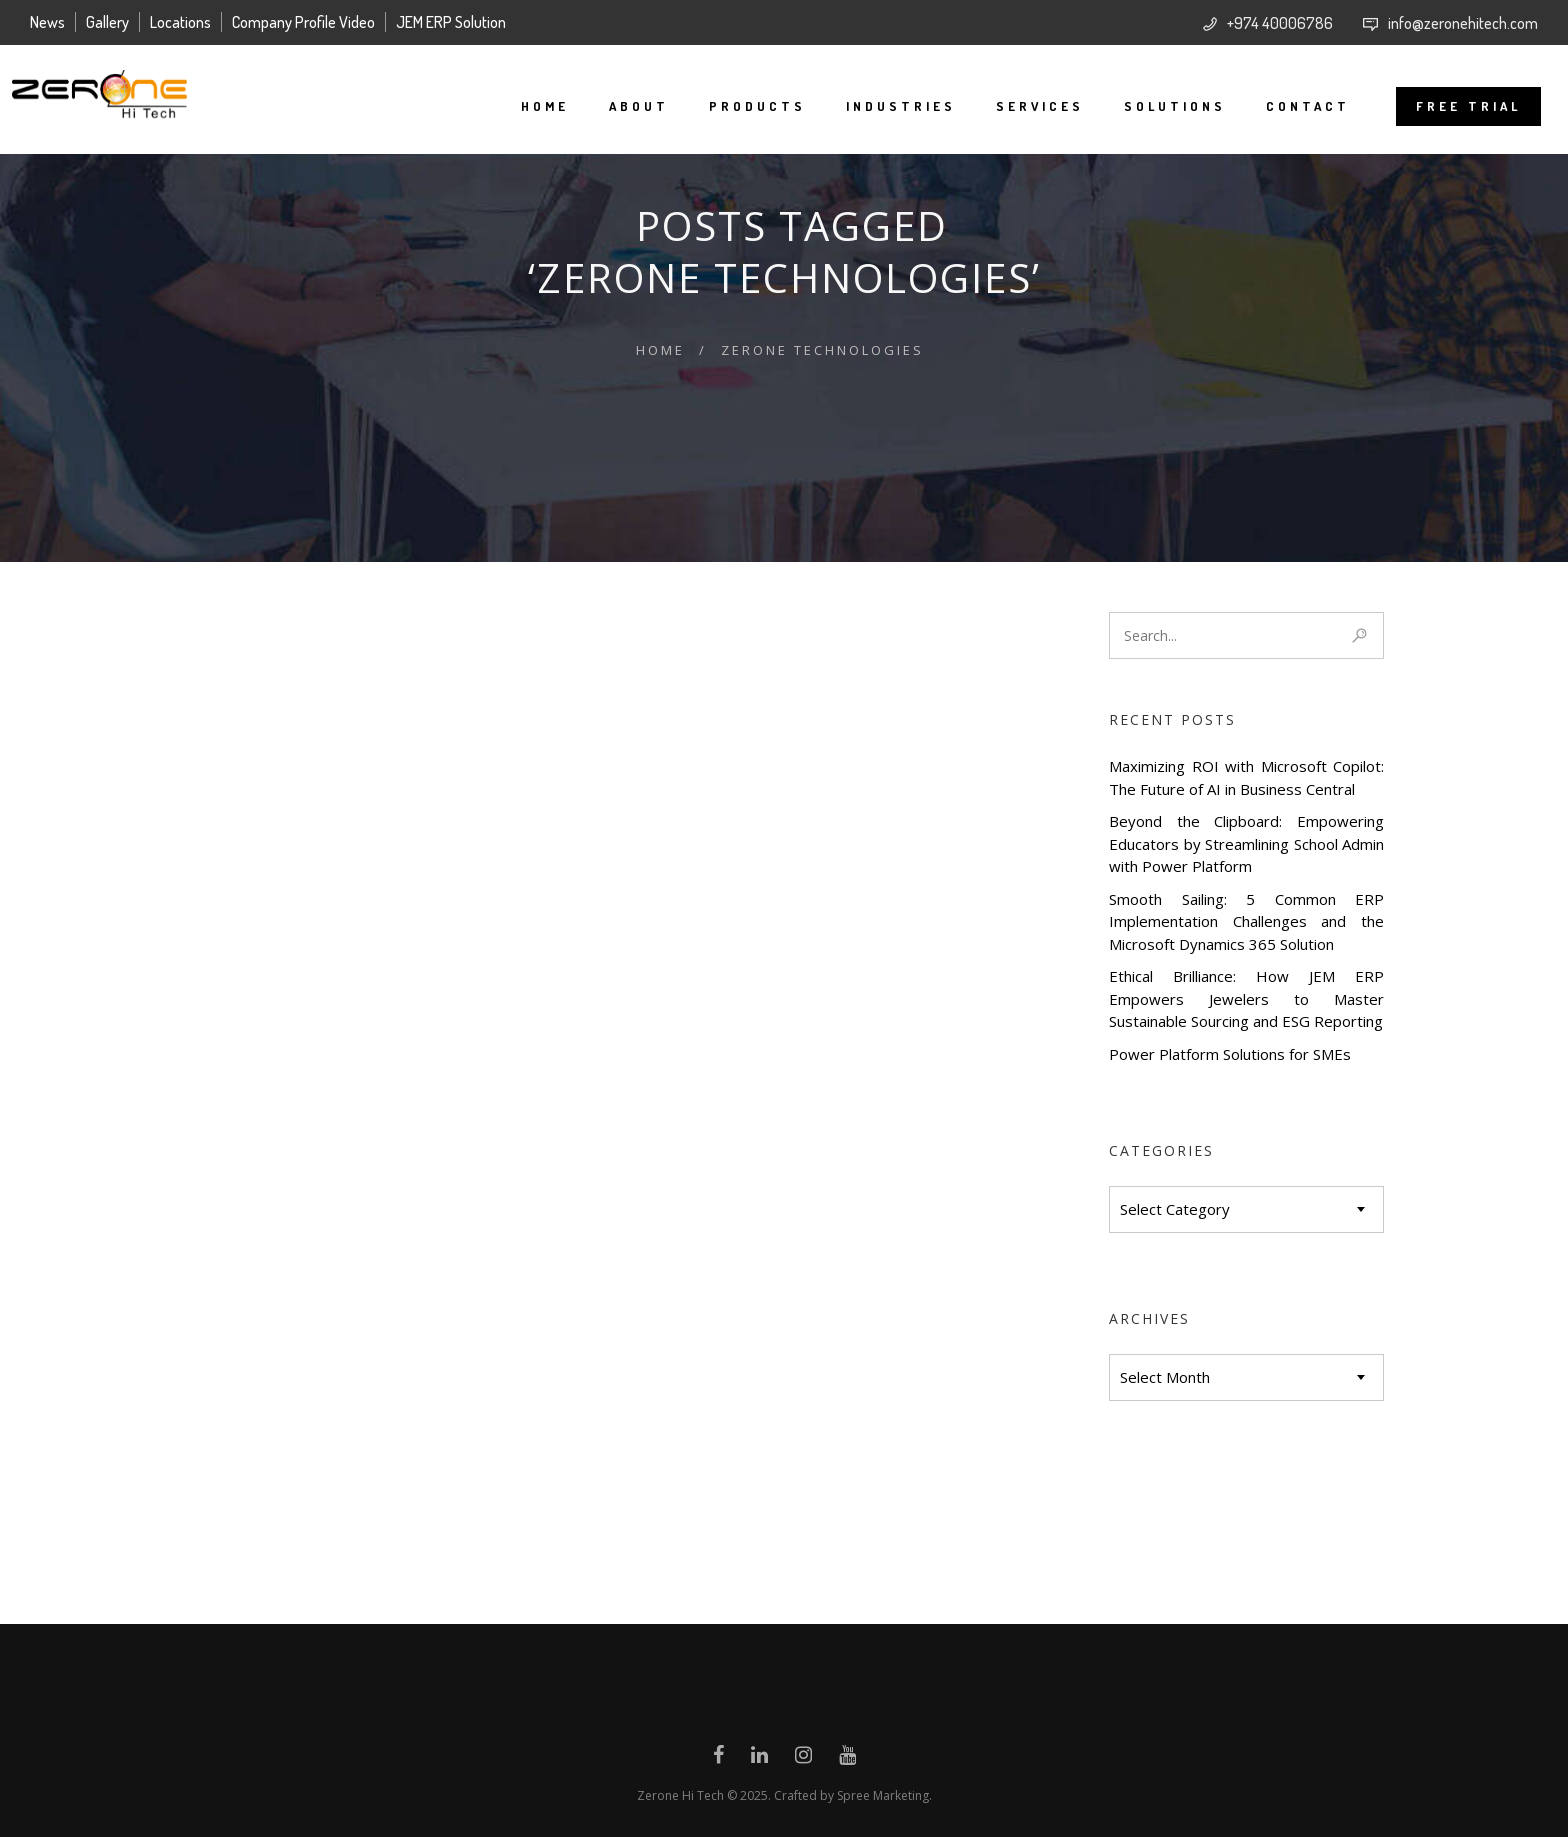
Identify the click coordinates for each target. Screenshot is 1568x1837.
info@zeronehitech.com (1463, 23)
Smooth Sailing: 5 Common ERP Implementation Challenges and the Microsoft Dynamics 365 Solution (1246, 921)
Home (527, 106)
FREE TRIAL (1450, 106)
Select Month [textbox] (1165, 1377)
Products (739, 106)
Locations (180, 22)
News (47, 22)
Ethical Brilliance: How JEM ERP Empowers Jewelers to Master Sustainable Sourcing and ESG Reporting (1246, 998)
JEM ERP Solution (451, 22)
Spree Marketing (883, 1795)
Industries (883, 106)
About (621, 106)
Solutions (1157, 106)
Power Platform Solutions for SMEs (1230, 1054)
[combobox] (1246, 1209)
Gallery (107, 22)
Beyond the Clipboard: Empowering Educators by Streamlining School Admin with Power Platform (1246, 843)
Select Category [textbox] (1175, 1209)
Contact (1290, 106)
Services (1022, 106)
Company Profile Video (303, 22)
